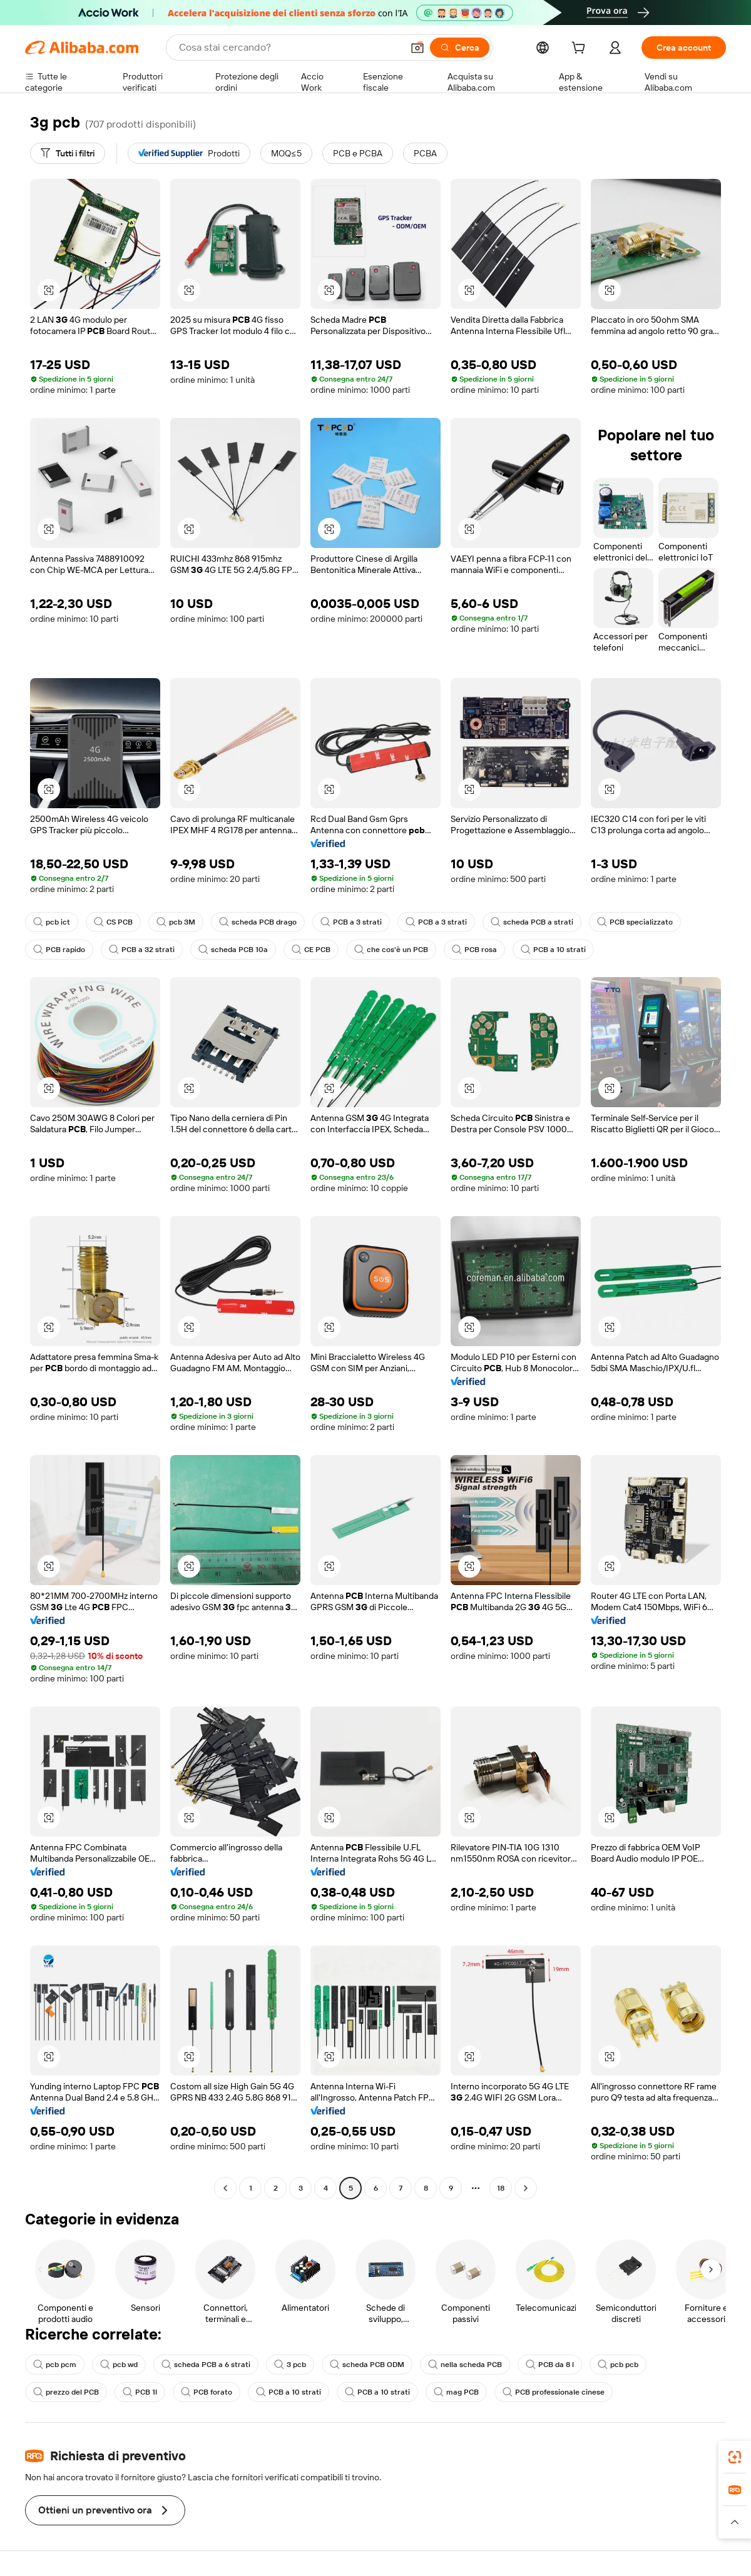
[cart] (580, 49)
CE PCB (311, 950)
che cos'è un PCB (391, 950)
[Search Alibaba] (289, 47)
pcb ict (51, 922)
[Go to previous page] (225, 2188)
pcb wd (119, 2365)
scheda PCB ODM (367, 2365)
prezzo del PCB (66, 2392)
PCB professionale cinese (554, 2392)
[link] (734, 2457)
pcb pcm (54, 2365)
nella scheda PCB (465, 2365)
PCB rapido (59, 950)
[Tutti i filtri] (67, 153)
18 (500, 2188)
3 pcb (290, 2365)
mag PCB (456, 2392)
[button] (417, 47)
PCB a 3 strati (351, 922)
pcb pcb (618, 2365)
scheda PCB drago (258, 922)
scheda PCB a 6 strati (205, 2365)
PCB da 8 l (550, 2365)
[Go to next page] (525, 2188)
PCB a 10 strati (553, 950)
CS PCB (113, 922)
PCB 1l (140, 2392)
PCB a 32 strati (142, 950)
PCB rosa (474, 950)
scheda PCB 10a (233, 950)
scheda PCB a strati (532, 922)
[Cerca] (459, 48)
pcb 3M (175, 922)
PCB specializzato (635, 922)
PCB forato (206, 2392)
